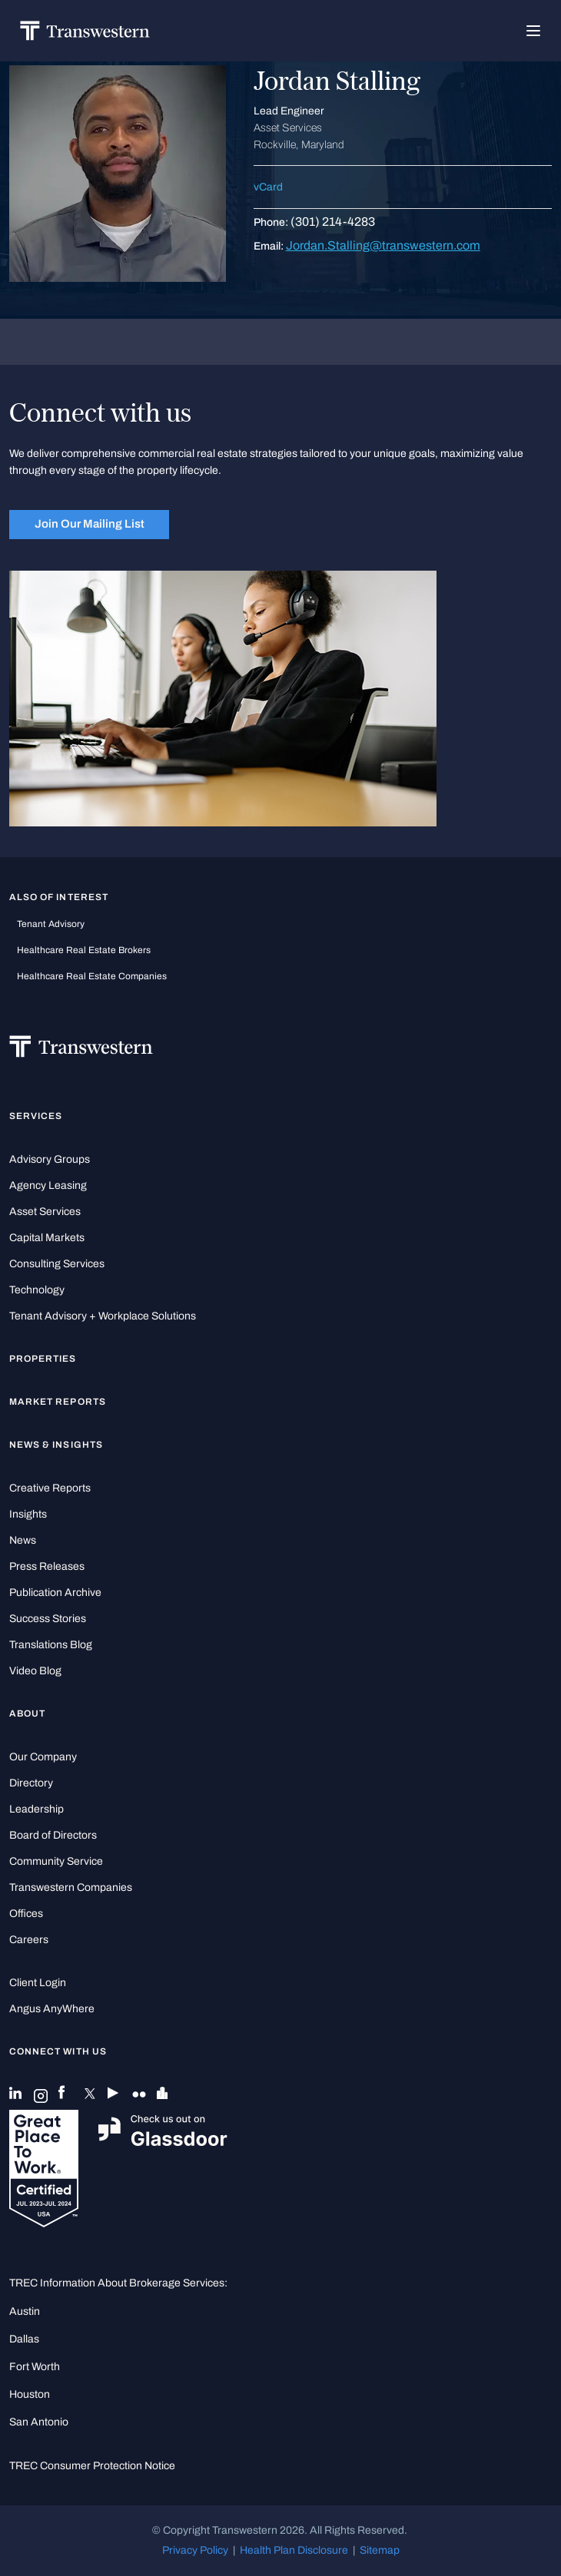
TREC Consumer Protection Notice (92, 2466)
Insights (28, 1514)
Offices (26, 1913)
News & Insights (56, 1444)
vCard (268, 187)
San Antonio (38, 2422)
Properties (43, 1358)
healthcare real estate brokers (84, 950)
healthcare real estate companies (92, 976)
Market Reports (57, 1401)
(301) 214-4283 (332, 221)
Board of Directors (53, 1835)
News (22, 1540)
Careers (28, 1939)
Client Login (37, 1982)
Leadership (36, 1809)
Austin (24, 2311)
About (27, 1713)
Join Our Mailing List (89, 524)
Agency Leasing (48, 1185)
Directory (31, 1783)
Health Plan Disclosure (294, 2550)
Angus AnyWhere (52, 2009)
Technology (37, 1290)
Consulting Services (57, 1264)
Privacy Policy (195, 2550)
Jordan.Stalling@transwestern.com (383, 245)
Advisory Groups (49, 1159)
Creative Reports (50, 1488)
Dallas (24, 2339)
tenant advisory (51, 924)
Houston (29, 2394)
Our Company (43, 1757)
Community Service (56, 1861)
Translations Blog (50, 1645)
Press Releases (47, 1566)
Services (35, 1116)
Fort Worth (34, 2366)
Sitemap (380, 2550)
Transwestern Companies (70, 1887)
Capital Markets (47, 1237)
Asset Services (45, 1211)
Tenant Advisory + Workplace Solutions (102, 1316)
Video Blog (35, 1671)
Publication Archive (55, 1592)
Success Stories (47, 1618)
